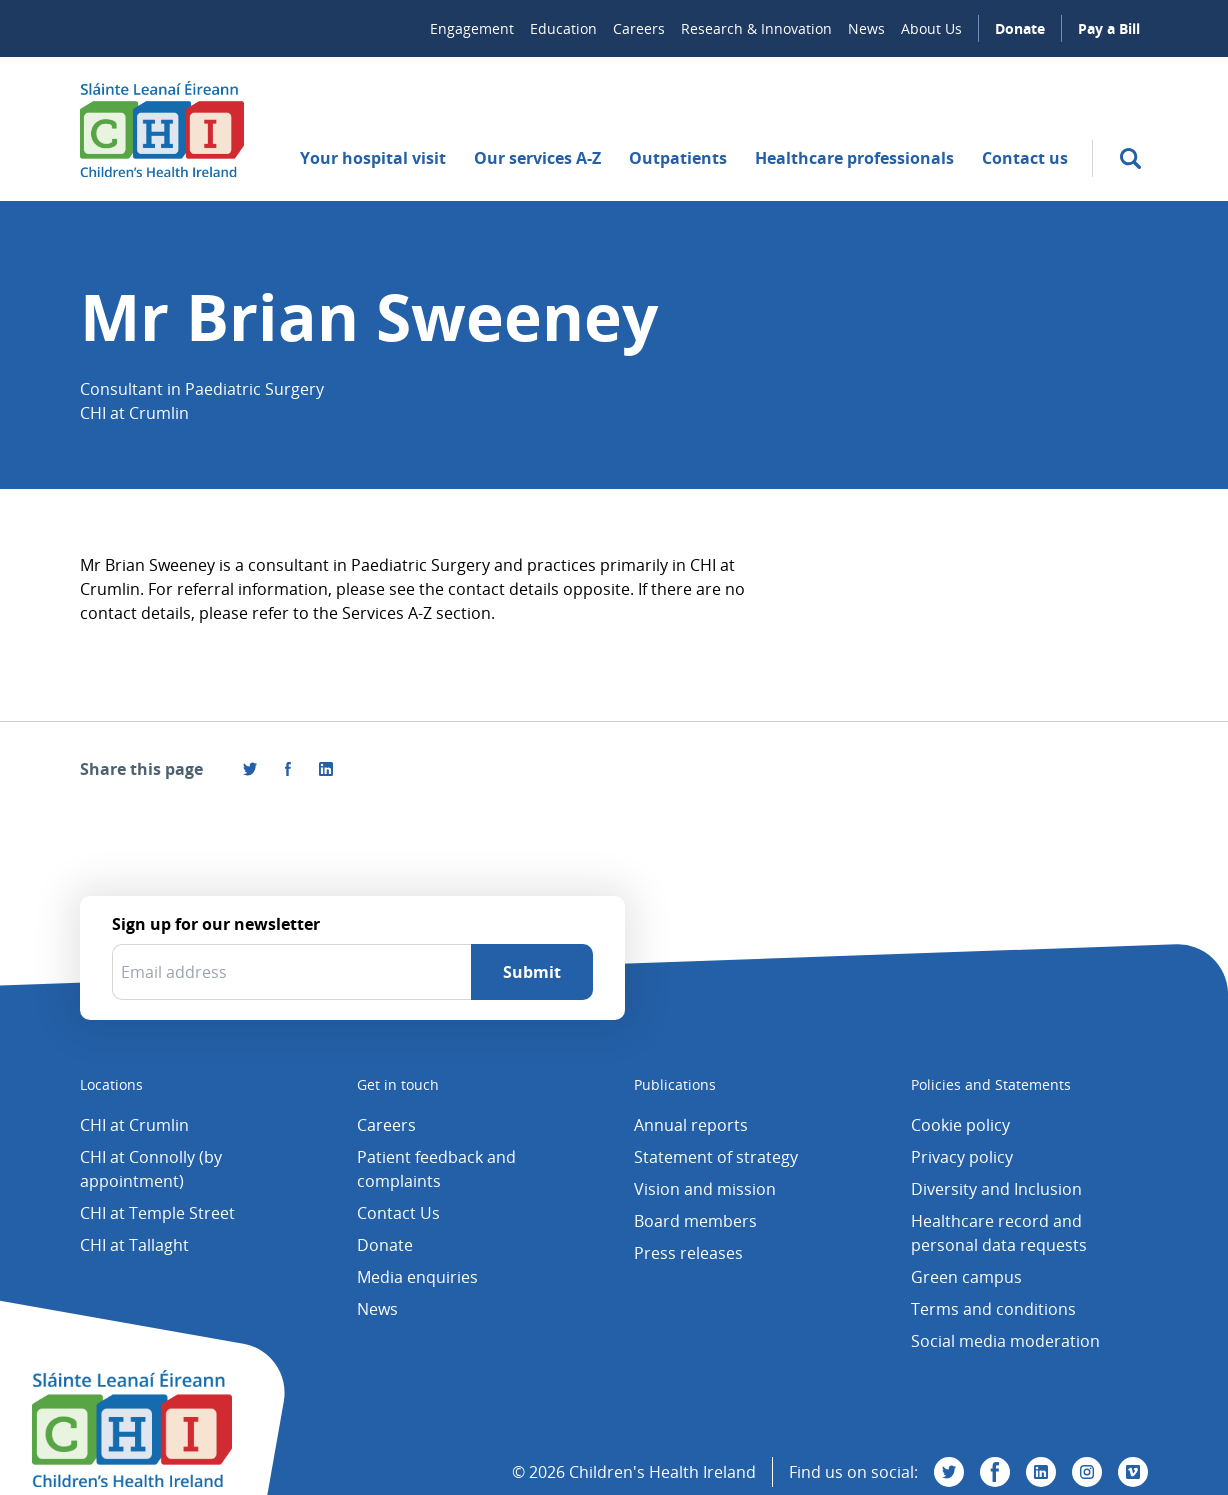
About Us (931, 28)
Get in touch (398, 1084)
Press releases (688, 1253)
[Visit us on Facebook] (288, 769)
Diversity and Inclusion (996, 1189)
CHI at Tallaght (134, 1245)
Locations (111, 1084)
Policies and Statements (991, 1084)
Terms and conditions (993, 1309)
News (866, 28)
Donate (1020, 28)
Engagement (472, 28)
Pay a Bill (1109, 28)
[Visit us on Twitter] (949, 1472)
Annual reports (691, 1125)
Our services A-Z (537, 158)
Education (563, 28)
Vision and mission (705, 1189)
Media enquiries (417, 1277)
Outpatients (678, 158)
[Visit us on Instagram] (1087, 1472)
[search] (1130, 158)
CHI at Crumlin (134, 1125)
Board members (695, 1221)
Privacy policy (962, 1157)
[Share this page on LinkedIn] (326, 769)
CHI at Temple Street (157, 1213)
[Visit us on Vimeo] (1133, 1472)
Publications (675, 1084)
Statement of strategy (716, 1157)
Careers (639, 28)
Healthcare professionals (854, 158)
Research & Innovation (756, 28)
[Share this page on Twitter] (250, 769)
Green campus (966, 1277)
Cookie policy (960, 1125)
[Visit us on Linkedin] (1041, 1472)
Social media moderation (1005, 1341)
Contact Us (398, 1213)
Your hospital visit (373, 158)
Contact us (1025, 158)
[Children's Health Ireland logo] (162, 129)
